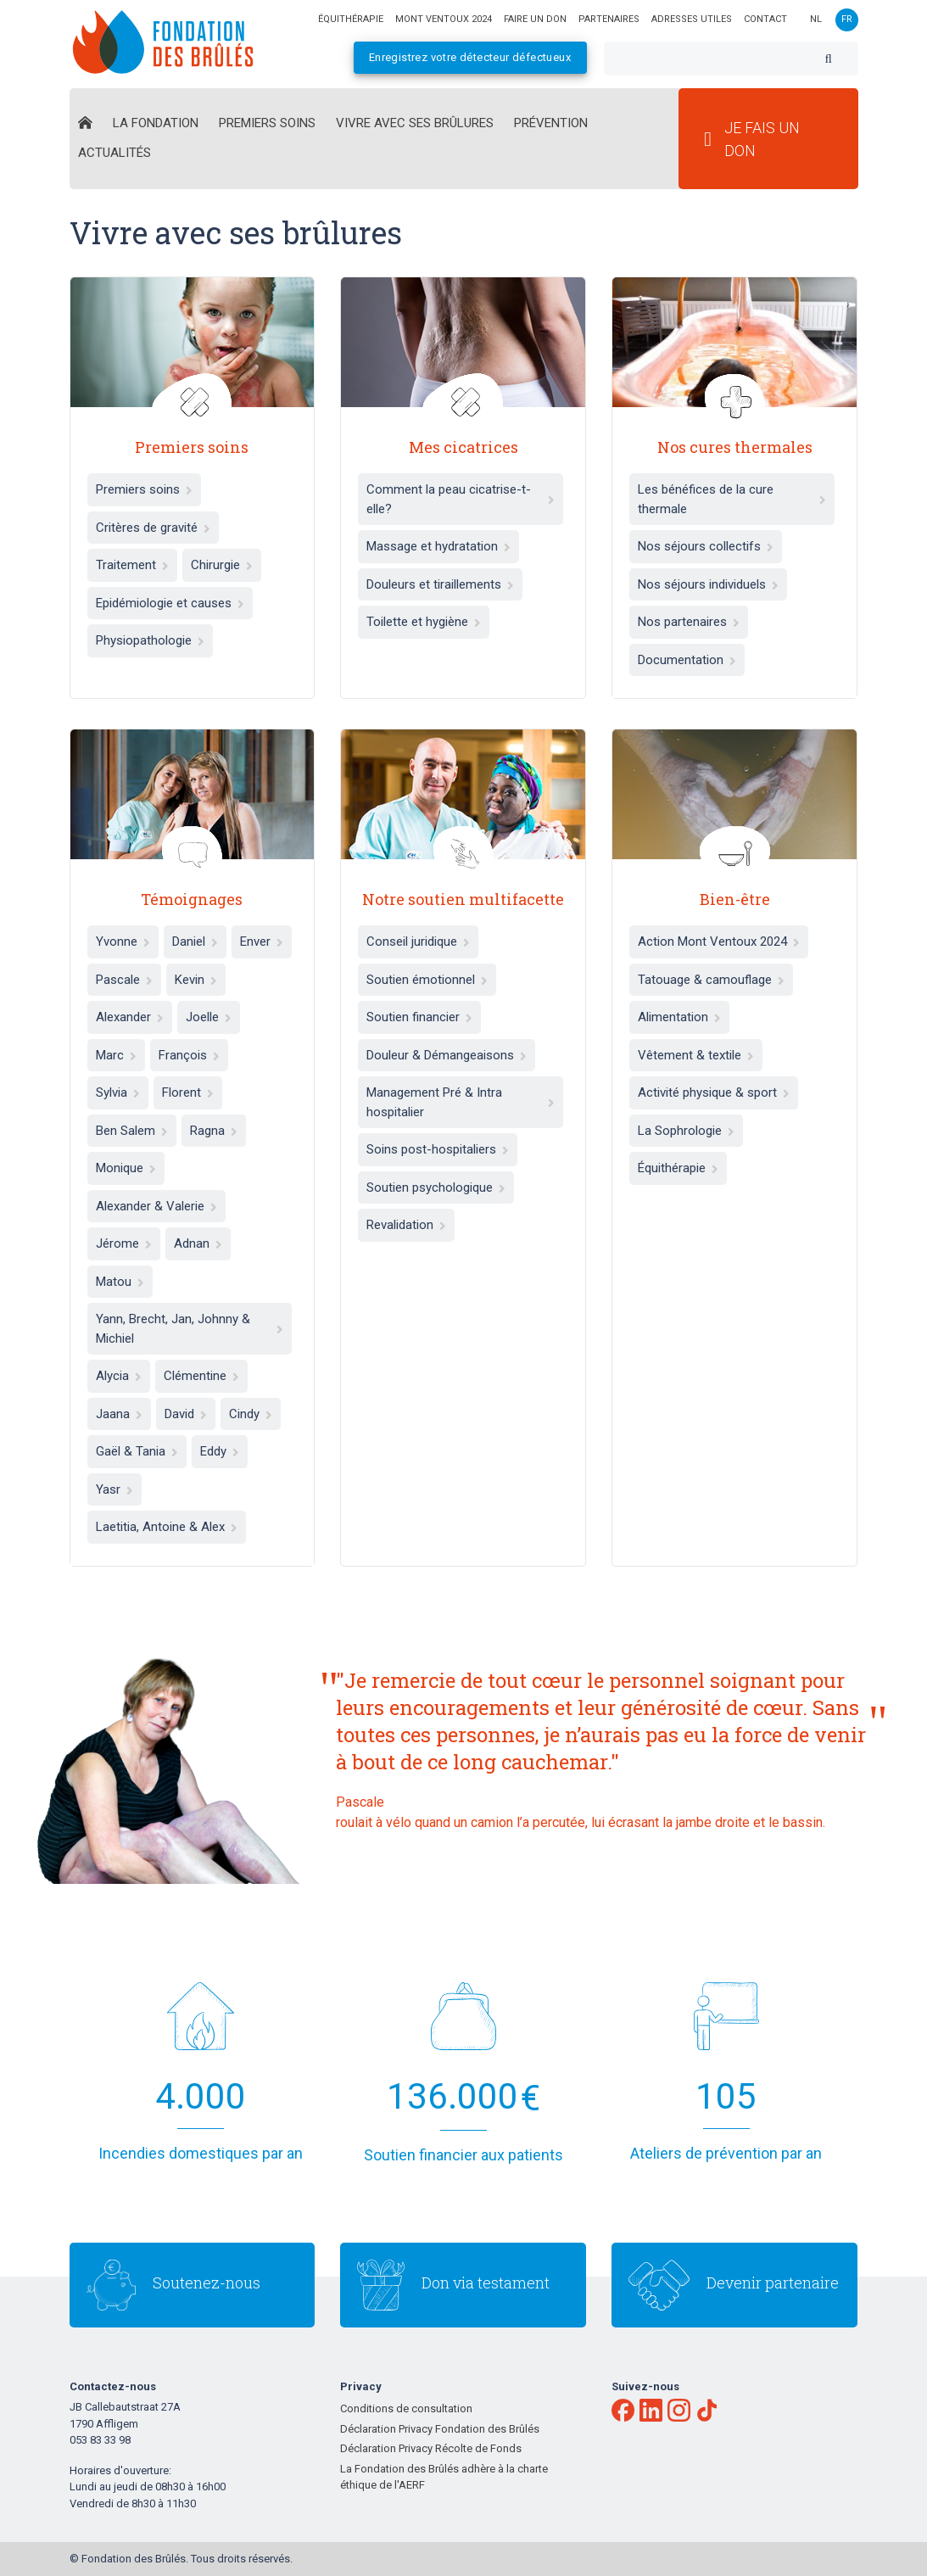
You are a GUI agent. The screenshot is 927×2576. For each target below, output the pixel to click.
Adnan (198, 1243)
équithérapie (350, 19)
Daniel (195, 941)
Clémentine (201, 1375)
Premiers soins (144, 489)
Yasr (114, 1489)
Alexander (130, 1017)
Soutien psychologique (435, 1187)
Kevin (196, 979)
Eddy (219, 1451)
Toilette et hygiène (423, 621)
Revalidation (406, 1224)
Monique (126, 1168)
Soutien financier (419, 1017)
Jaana (119, 1414)
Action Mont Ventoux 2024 (719, 941)
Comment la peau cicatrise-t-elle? (460, 499)
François (189, 1055)
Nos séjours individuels (708, 584)
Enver (261, 941)
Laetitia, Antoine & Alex (166, 1526)
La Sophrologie (686, 1130)
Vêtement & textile (696, 1055)
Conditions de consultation (406, 2408)
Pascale (124, 979)
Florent (188, 1092)
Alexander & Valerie (156, 1206)
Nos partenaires (689, 621)
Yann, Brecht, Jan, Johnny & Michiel (190, 1328)
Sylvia (118, 1092)
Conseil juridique (418, 941)
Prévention (551, 123)
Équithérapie (678, 1168)
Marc (116, 1055)
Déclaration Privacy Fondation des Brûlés (439, 2428)
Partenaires (608, 19)
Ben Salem (132, 1130)
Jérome (124, 1243)
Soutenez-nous (206, 2282)
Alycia (119, 1375)
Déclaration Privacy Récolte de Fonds (431, 2448)
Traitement (132, 565)
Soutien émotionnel (427, 979)
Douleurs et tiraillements (440, 584)
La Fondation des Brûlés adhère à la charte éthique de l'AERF (444, 2477)
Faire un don (535, 19)
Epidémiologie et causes (170, 603)
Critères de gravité (153, 527)
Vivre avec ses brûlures (415, 123)
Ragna (213, 1130)
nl (816, 19)
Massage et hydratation (438, 546)
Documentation (687, 660)
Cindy (250, 1414)
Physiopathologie (150, 640)
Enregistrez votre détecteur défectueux (470, 57)
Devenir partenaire (772, 2282)
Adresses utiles (691, 19)
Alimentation (679, 1017)
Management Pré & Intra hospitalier (460, 1102)
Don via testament (486, 2282)
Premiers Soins (267, 123)
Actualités (114, 152)
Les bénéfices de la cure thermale (732, 499)
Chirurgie (222, 565)
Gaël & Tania (137, 1451)
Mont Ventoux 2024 (443, 19)
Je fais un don (752, 139)
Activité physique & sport (714, 1092)
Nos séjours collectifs (705, 546)
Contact (765, 19)
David (186, 1414)
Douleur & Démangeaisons (446, 1055)
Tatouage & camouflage (711, 979)
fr (846, 19)
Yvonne (123, 941)
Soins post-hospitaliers (437, 1149)
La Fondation (155, 123)
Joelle (209, 1017)
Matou (120, 1281)
